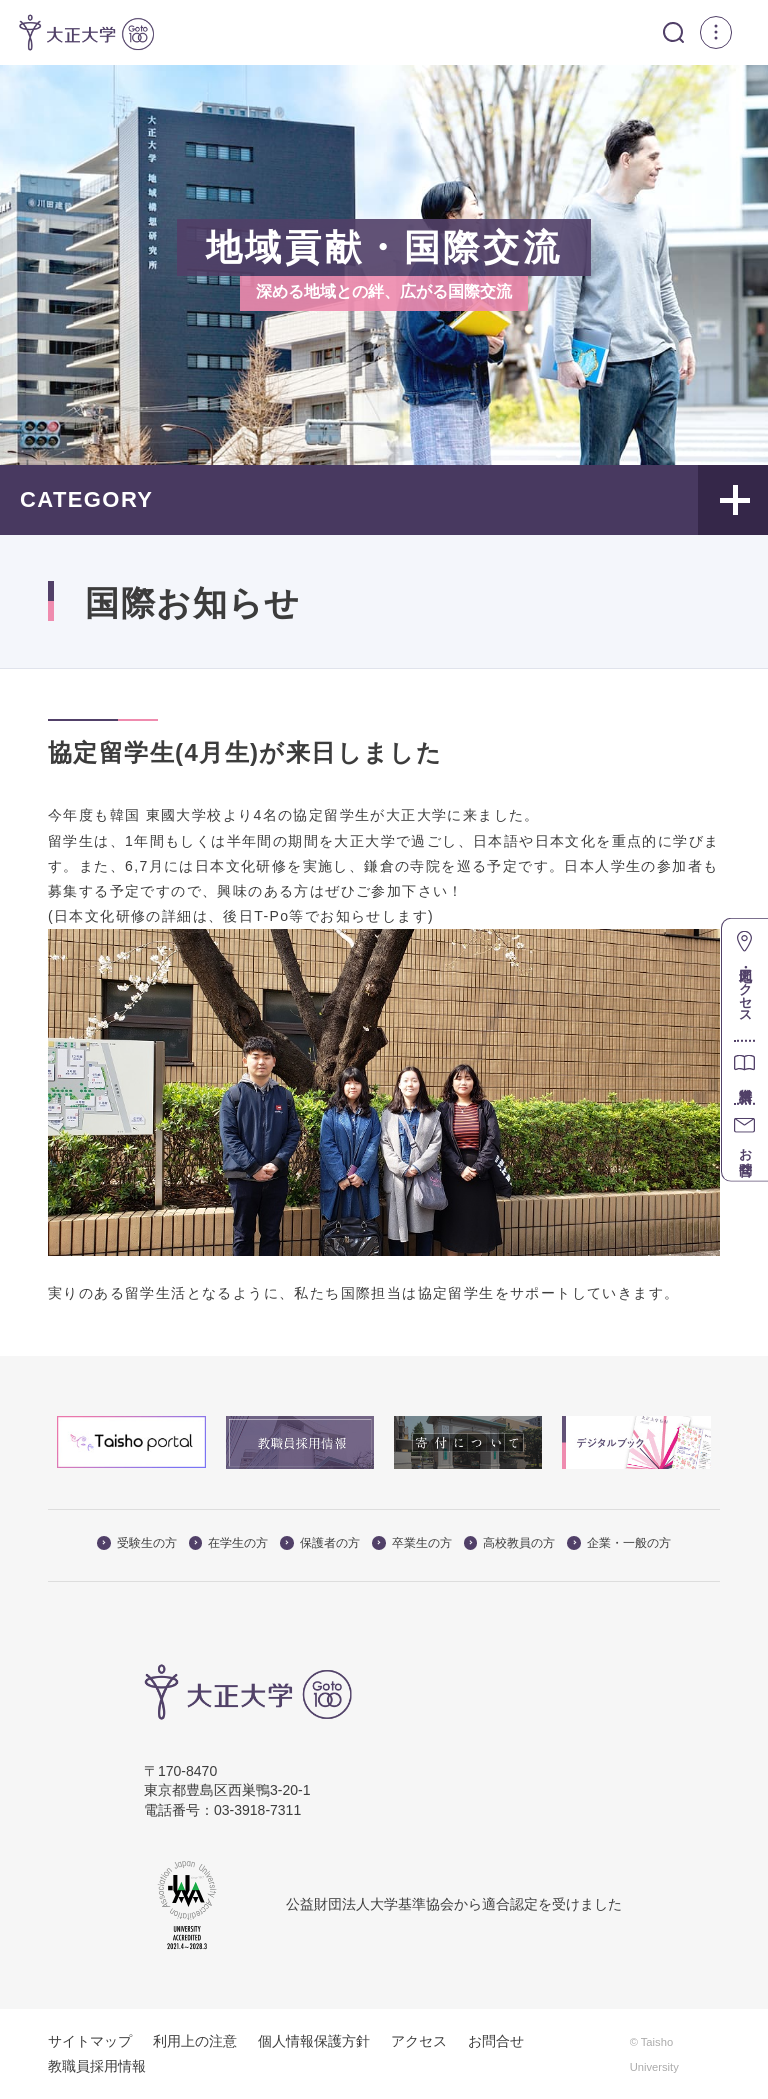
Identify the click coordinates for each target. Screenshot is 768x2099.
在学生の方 (229, 1542)
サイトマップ (90, 2040)
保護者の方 (320, 1542)
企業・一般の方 (619, 1542)
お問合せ (496, 2040)
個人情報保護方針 (314, 2040)
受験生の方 (137, 1542)
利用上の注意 (195, 2040)
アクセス (419, 2040)
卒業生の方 (412, 1542)
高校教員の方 (510, 1542)
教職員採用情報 (97, 2066)
